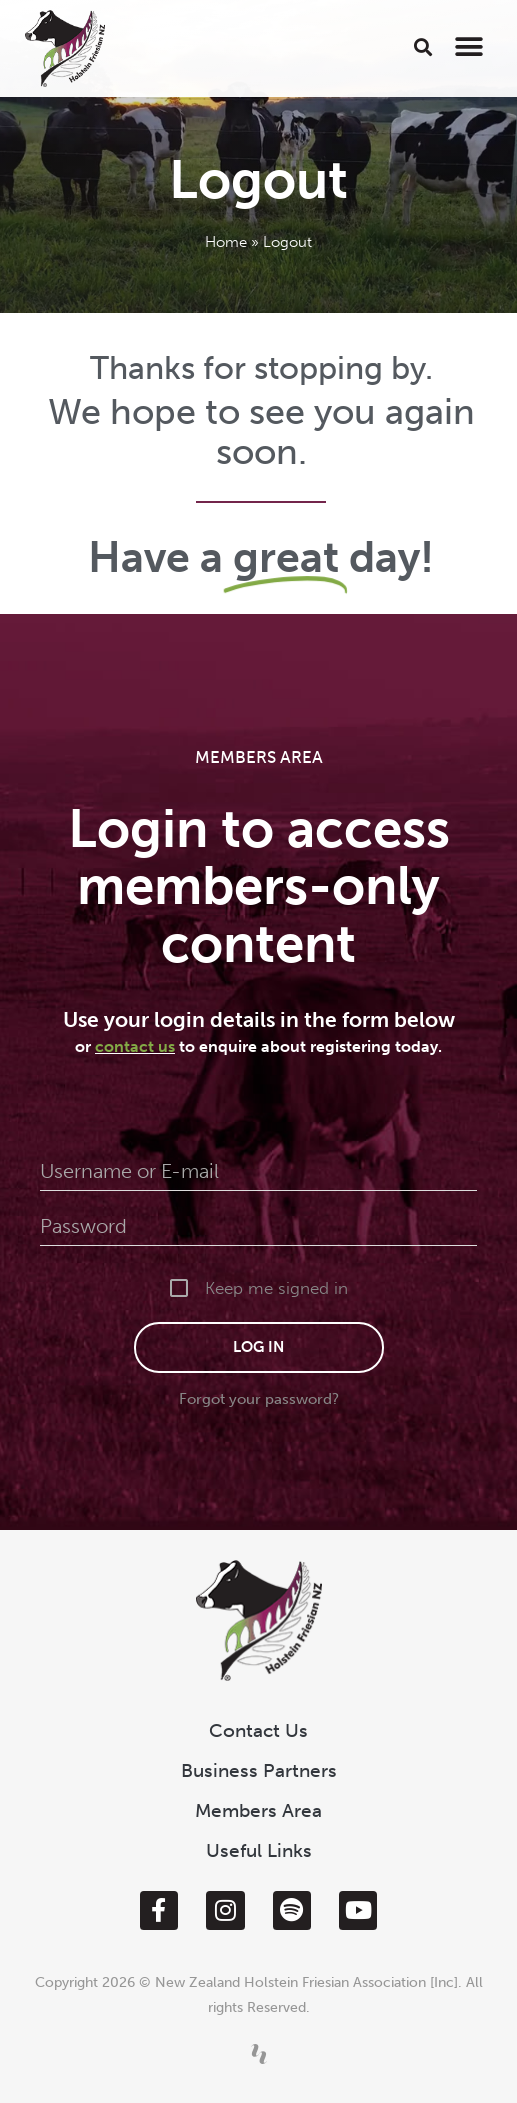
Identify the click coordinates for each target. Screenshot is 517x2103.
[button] (423, 46)
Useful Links (259, 1850)
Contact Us (258, 1730)
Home (226, 242)
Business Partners (259, 1770)
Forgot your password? (259, 1399)
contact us (135, 1046)
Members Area (258, 1810)
